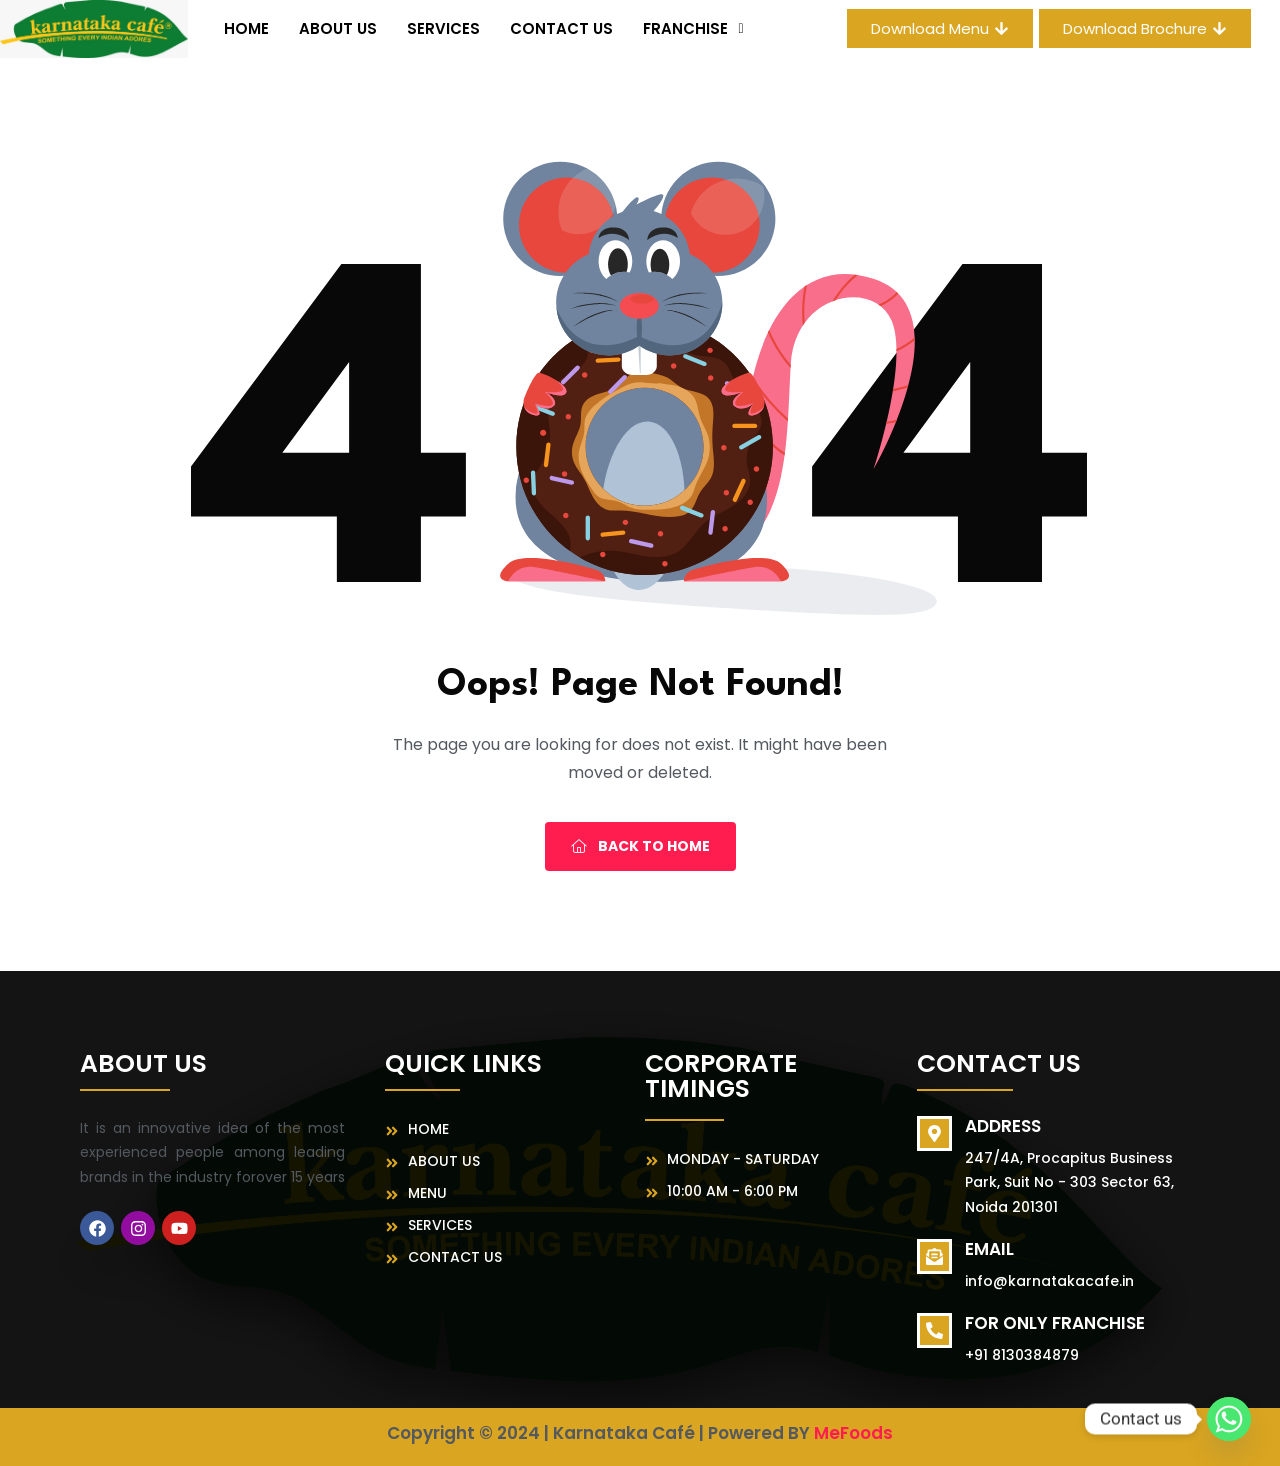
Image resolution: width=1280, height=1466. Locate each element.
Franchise (693, 28)
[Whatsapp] (1229, 1419)
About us (338, 28)
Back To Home (640, 846)
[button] (693, 28)
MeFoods (853, 1433)
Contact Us (561, 28)
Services (443, 28)
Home (246, 28)
